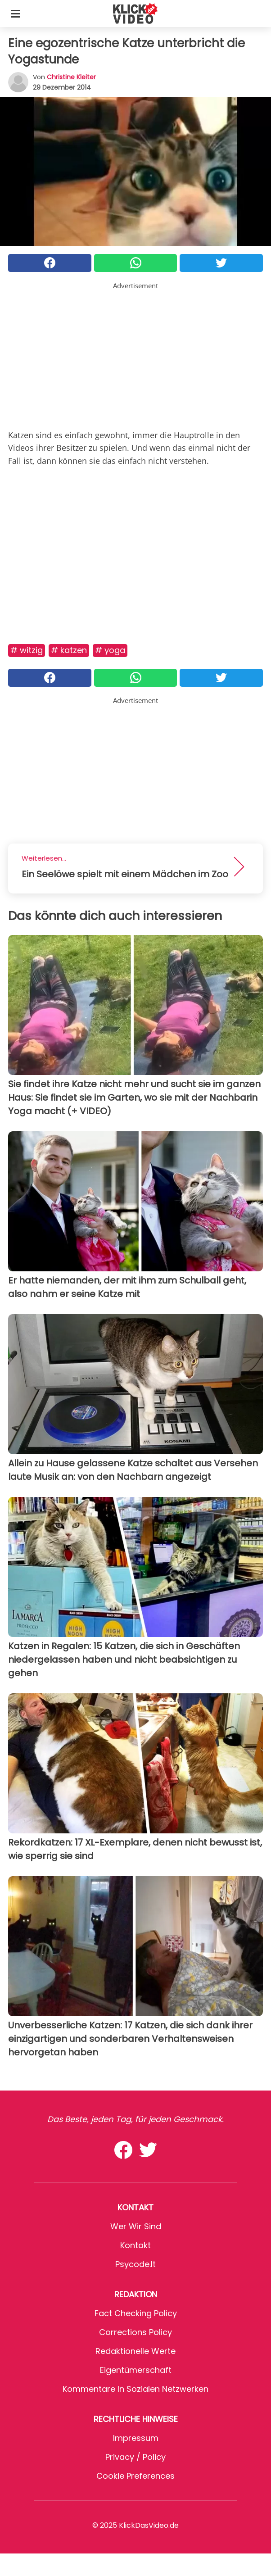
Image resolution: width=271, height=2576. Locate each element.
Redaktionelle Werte (135, 2351)
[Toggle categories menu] (15, 13)
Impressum (135, 2438)
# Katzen (69, 650)
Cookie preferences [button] (135, 2475)
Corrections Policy (135, 2332)
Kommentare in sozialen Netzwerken (135, 2389)
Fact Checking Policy (136, 2313)
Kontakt (135, 2245)
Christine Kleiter (71, 77)
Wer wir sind (135, 2226)
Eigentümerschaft (136, 2370)
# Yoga (110, 650)
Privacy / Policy (135, 2457)
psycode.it (135, 2264)
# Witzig (26, 650)
